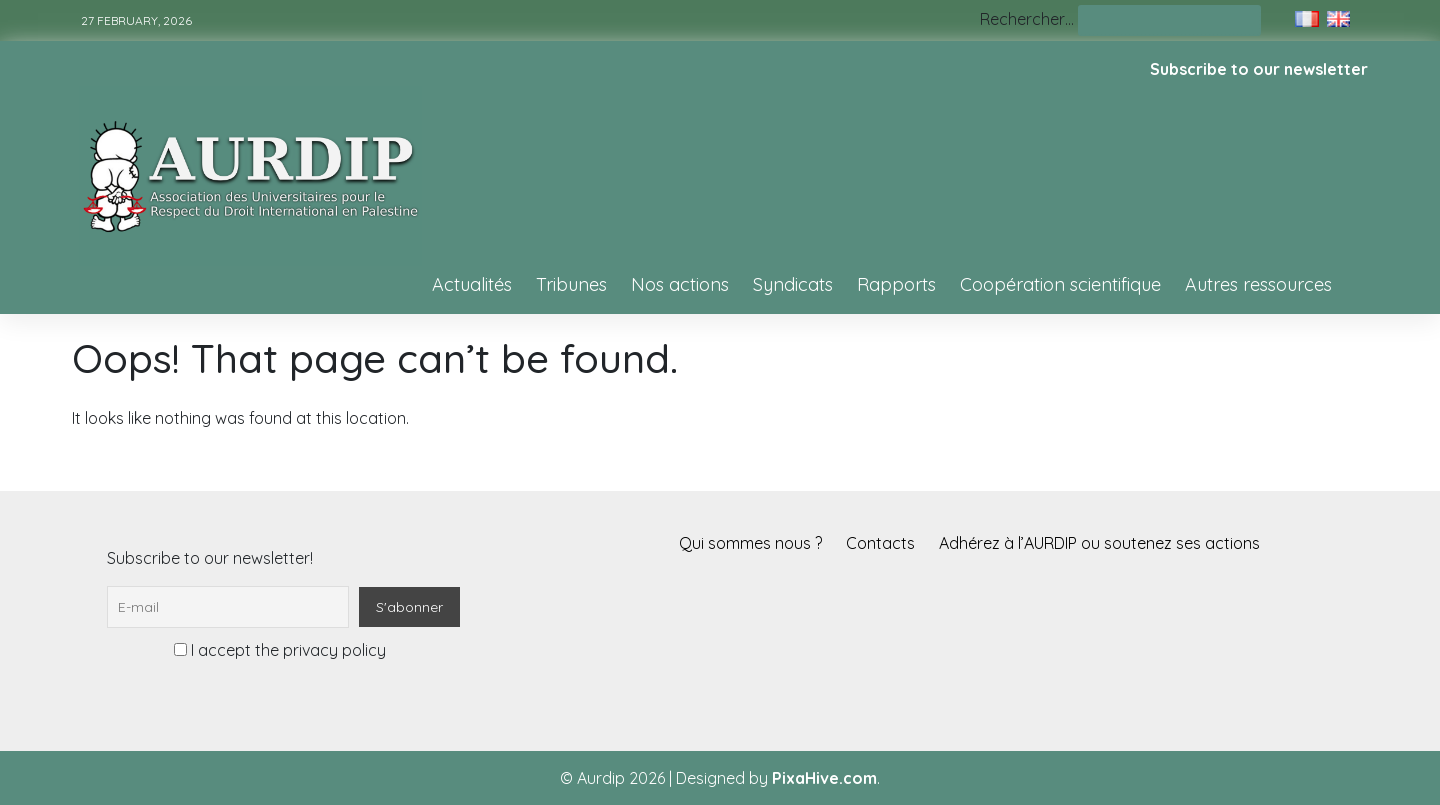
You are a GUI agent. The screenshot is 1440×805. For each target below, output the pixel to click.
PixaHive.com (824, 778)
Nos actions (680, 284)
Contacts (880, 543)
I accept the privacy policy (280, 650)
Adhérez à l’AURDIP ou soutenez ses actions (1099, 543)
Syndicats (793, 284)
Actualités (472, 284)
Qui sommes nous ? (750, 543)
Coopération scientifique (1060, 284)
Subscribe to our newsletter (1259, 69)
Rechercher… (1027, 19)
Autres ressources (1258, 284)
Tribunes (571, 284)
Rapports (896, 284)
